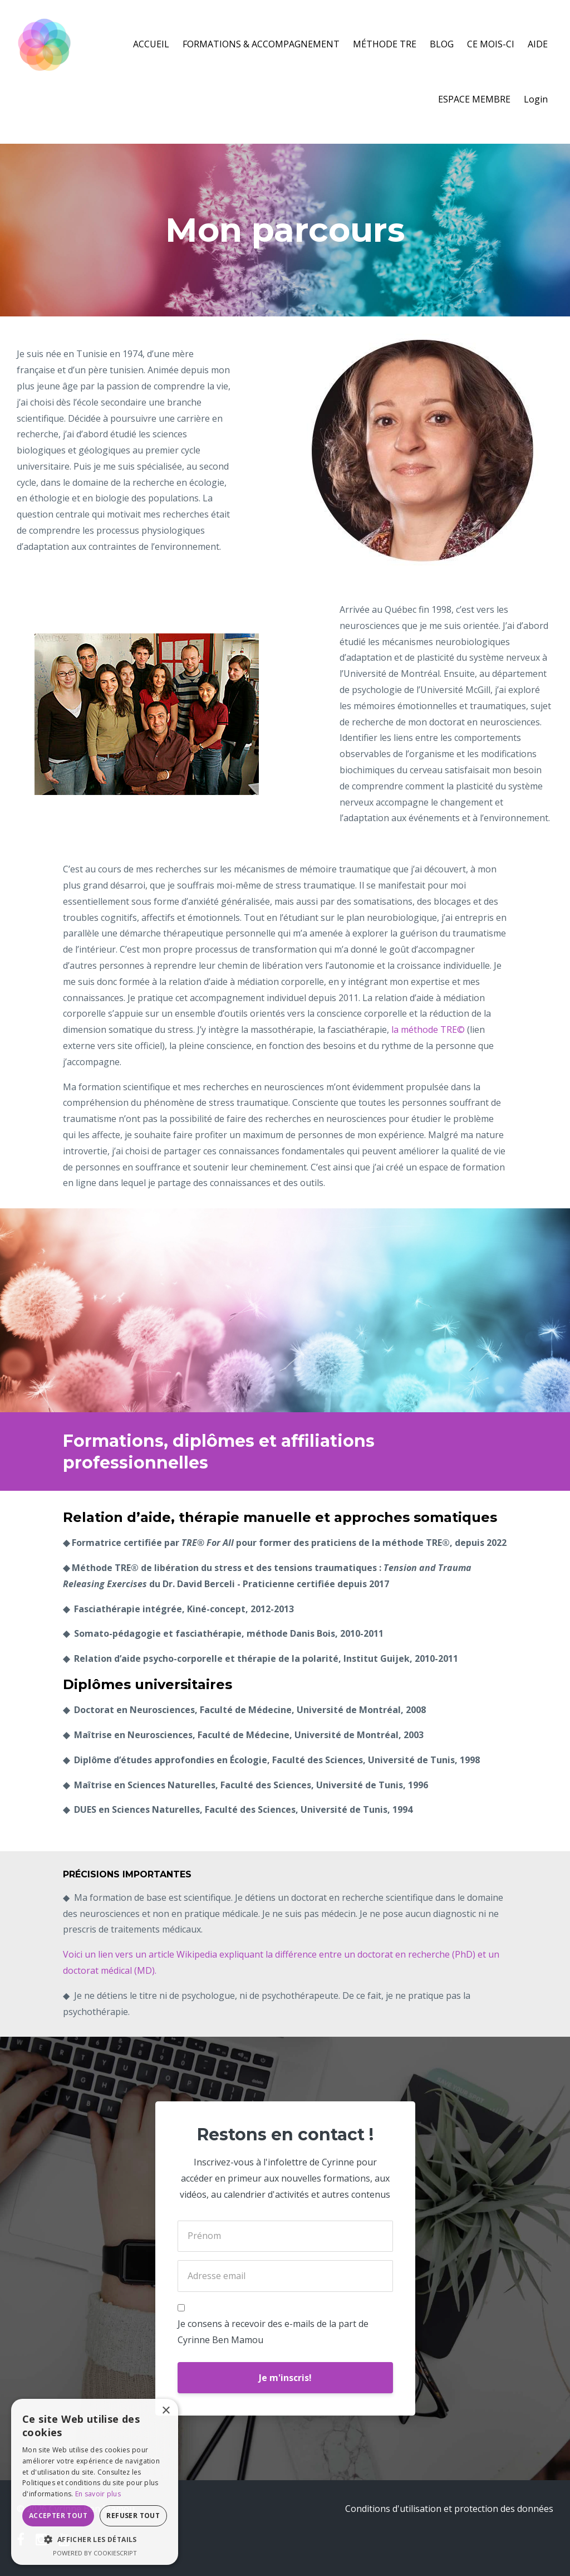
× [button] (165, 2411)
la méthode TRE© (428, 1029)
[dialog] (94, 2482)
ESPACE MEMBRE (474, 99)
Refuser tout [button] (133, 2515)
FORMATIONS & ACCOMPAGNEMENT (261, 44)
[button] (94, 2540)
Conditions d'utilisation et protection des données (449, 2508)
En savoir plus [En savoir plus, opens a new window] (98, 2494)
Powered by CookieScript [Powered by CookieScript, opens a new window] (95, 2553)
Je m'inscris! (285, 2378)
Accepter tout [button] (58, 2515)
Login (536, 99)
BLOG (442, 44)
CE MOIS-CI (490, 44)
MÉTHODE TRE (384, 44)
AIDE (538, 44)
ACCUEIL (151, 44)
